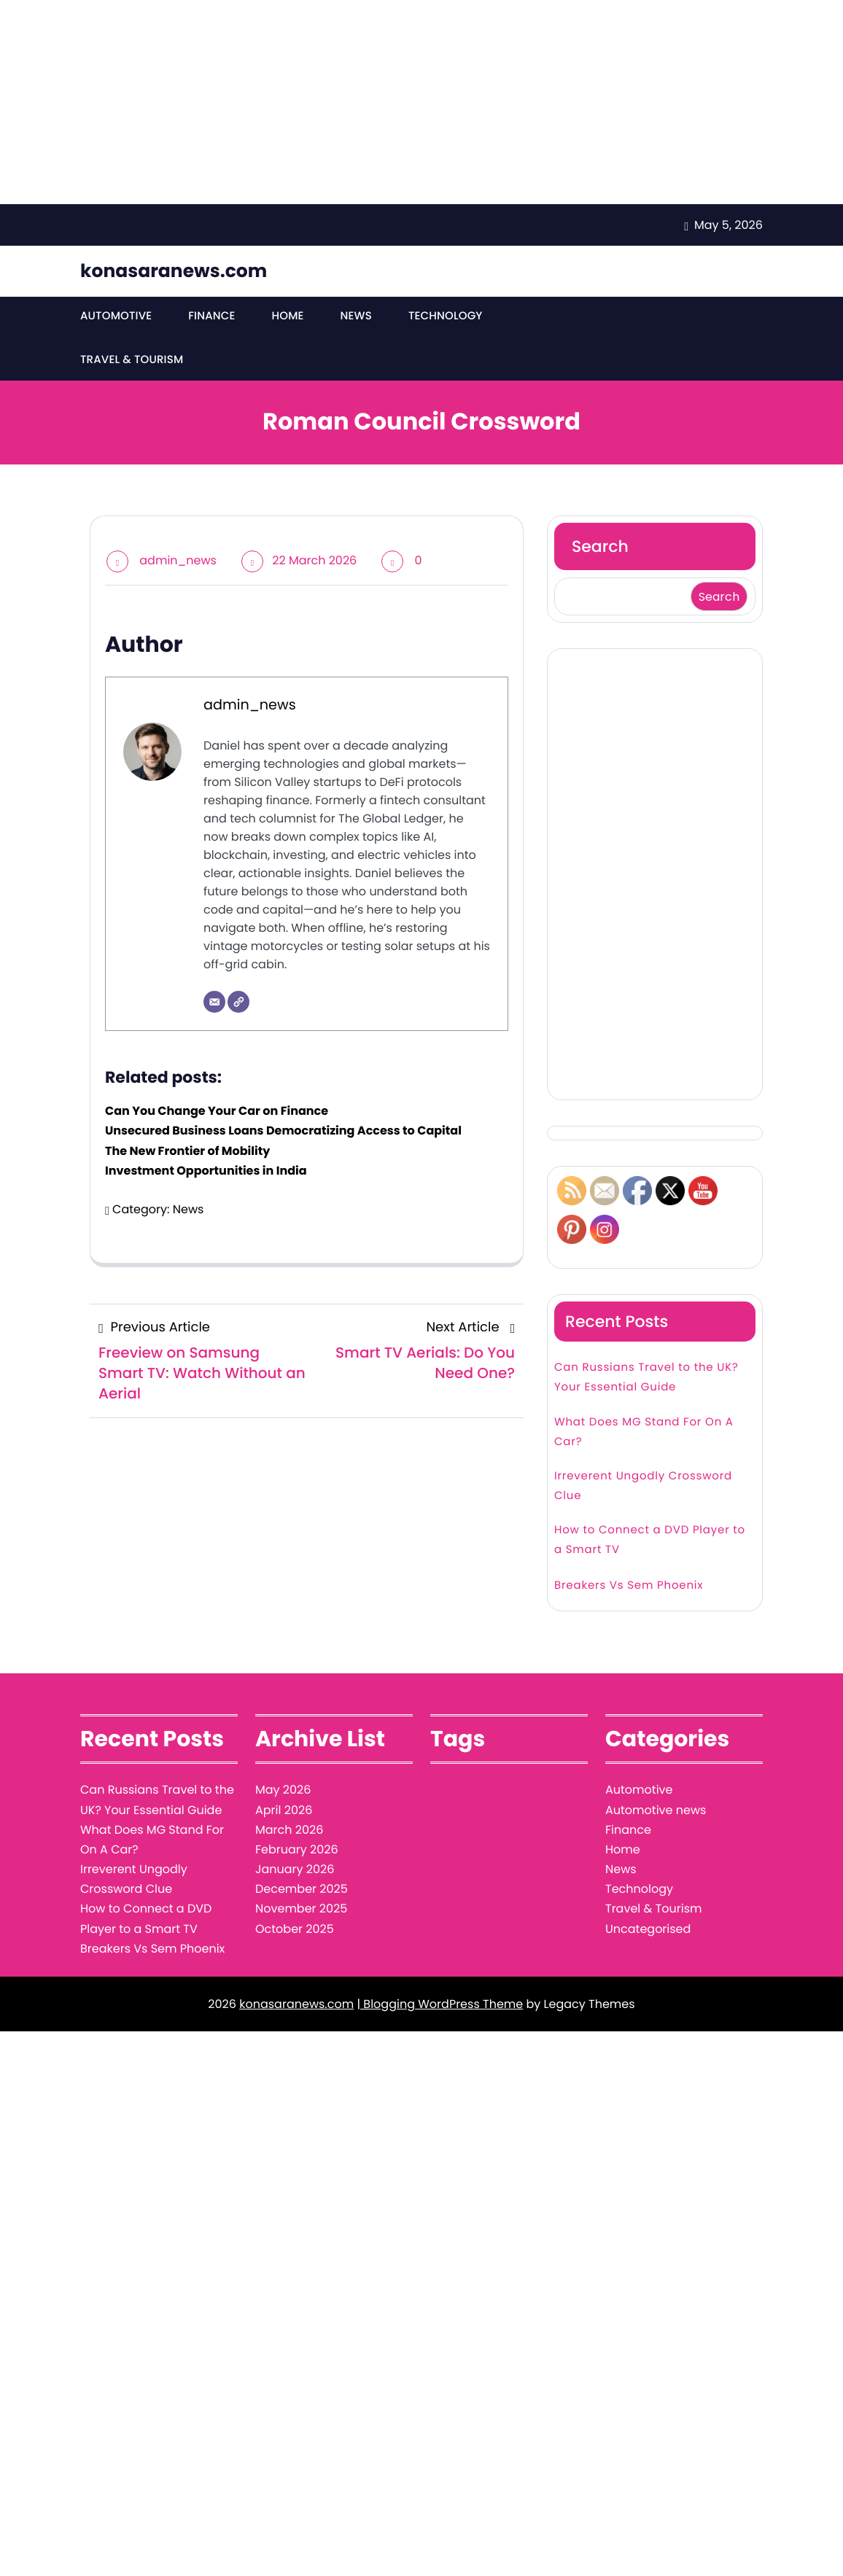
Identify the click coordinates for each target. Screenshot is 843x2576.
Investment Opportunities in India (206, 1173)
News (353, 317)
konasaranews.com (173, 271)
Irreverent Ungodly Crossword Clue (643, 1488)
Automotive (115, 317)
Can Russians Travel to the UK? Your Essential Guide (646, 1380)
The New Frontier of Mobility (187, 1153)
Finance (210, 317)
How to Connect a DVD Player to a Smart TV (649, 1542)
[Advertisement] (415, 102)
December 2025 (301, 1891)
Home (285, 317)
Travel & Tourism (131, 362)
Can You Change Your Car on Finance (216, 1113)
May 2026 (283, 1792)
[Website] (238, 1005)
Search (600, 549)
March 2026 (289, 1832)
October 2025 (294, 1931)
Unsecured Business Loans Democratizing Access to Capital (283, 1133)
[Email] (214, 1005)
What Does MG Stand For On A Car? (644, 1434)
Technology (441, 317)
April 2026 (283, 1813)
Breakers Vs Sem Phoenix (628, 1588)
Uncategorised (648, 1931)
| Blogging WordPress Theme (440, 2007)
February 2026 (296, 1852)
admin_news (178, 563)
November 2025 (301, 1911)
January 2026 (294, 1872)
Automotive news (655, 1813)
